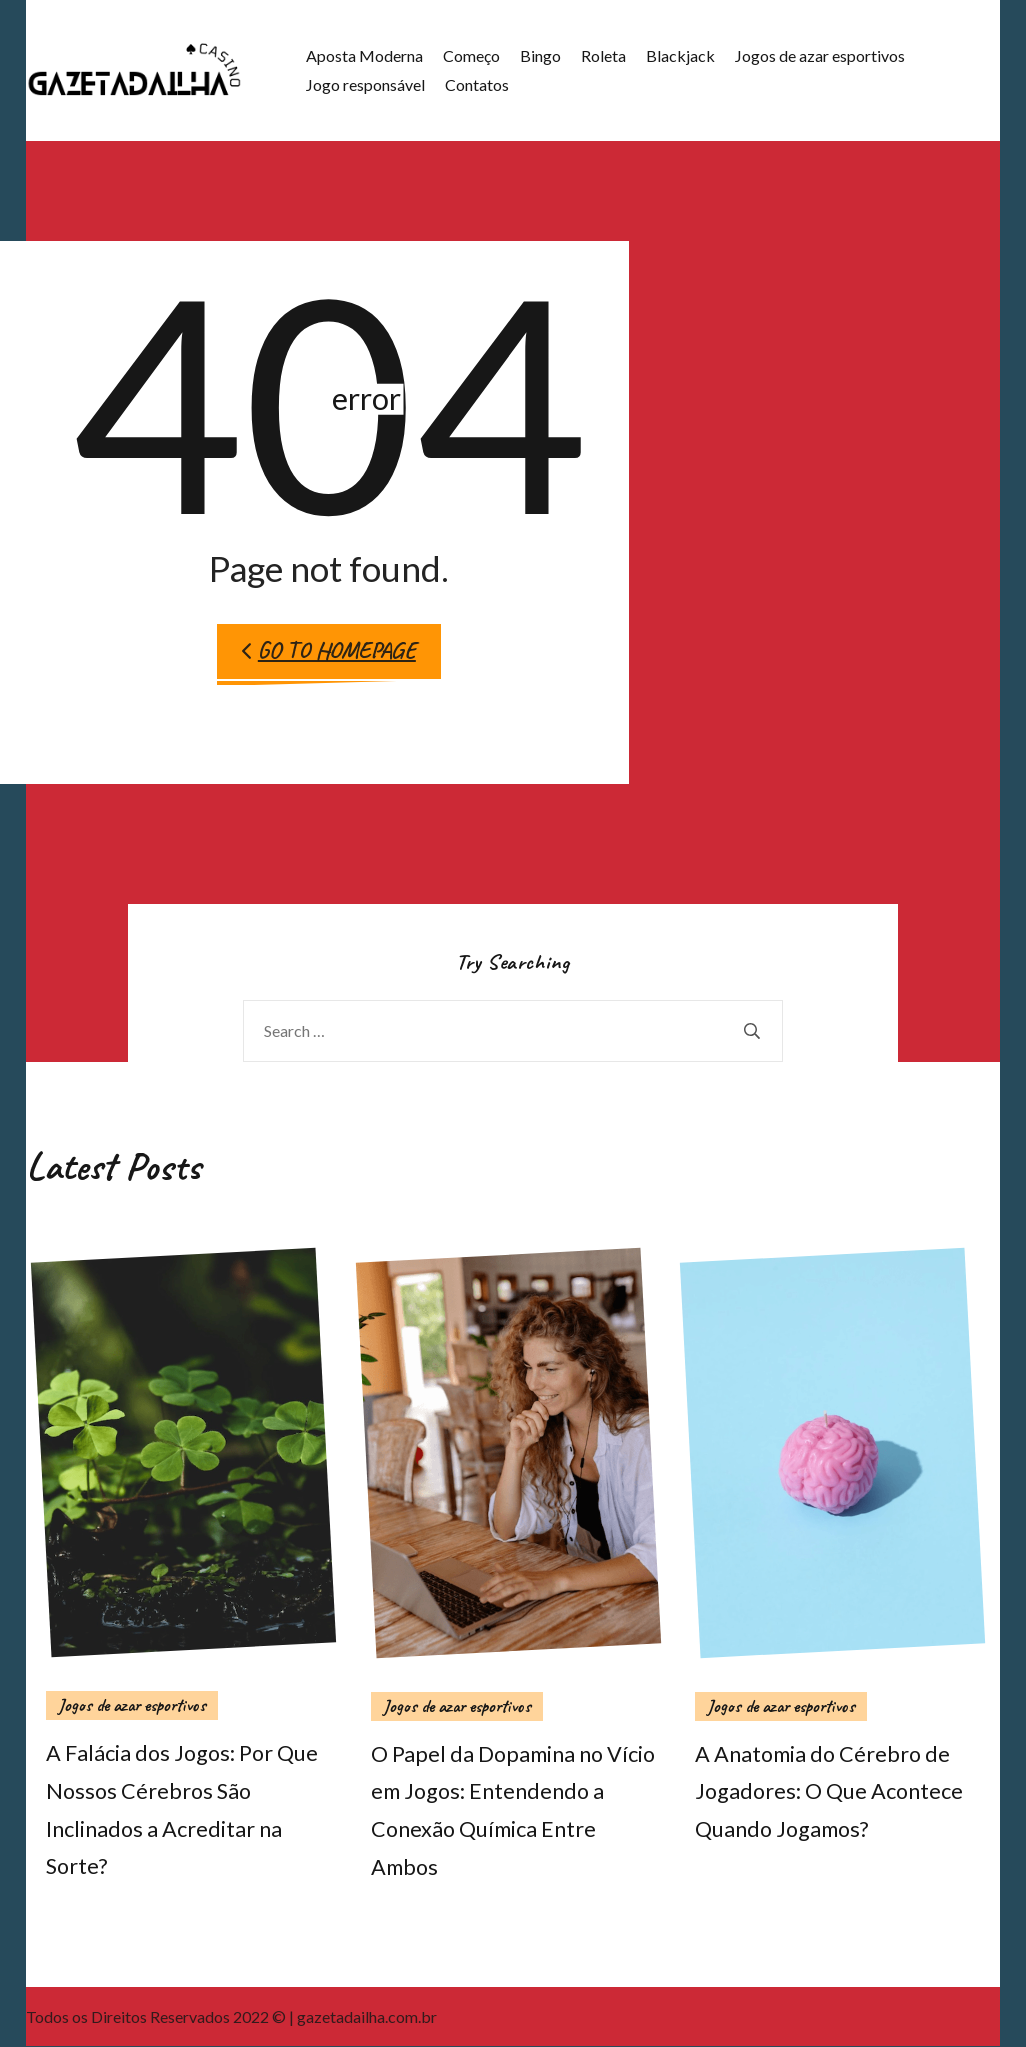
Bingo (538, 55)
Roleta (601, 55)
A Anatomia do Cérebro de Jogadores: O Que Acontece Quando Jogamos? (829, 1792)
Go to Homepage (329, 650)
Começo (469, 55)
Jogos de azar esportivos (818, 55)
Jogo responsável (363, 84)
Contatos (475, 84)
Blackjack (678, 55)
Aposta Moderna (362, 55)
